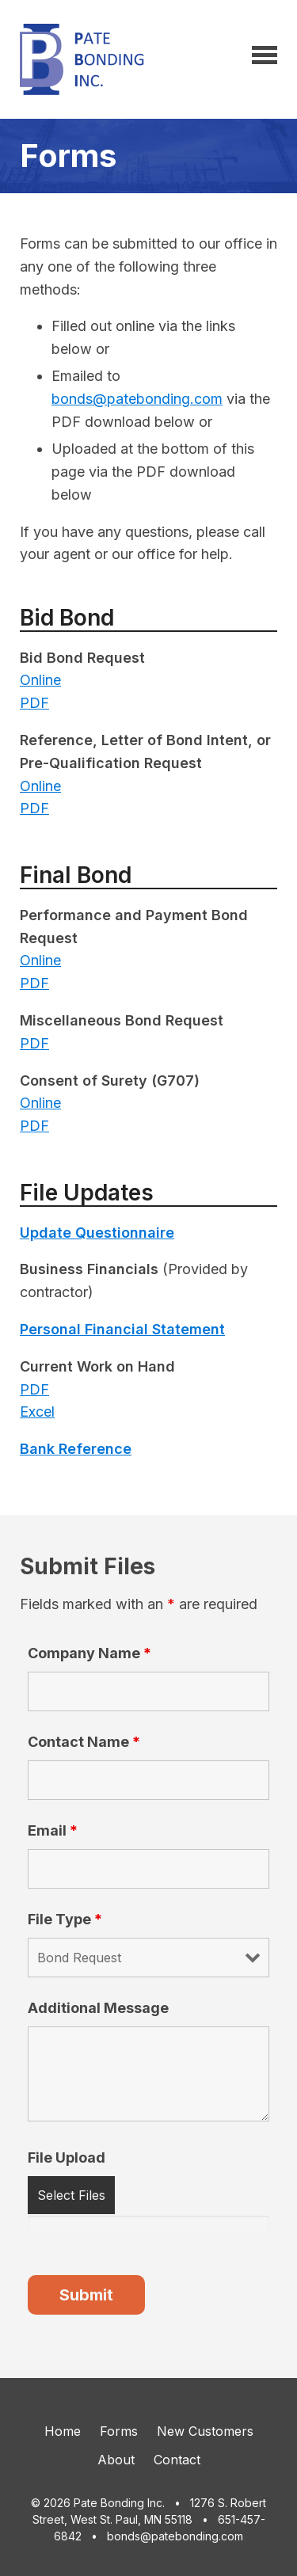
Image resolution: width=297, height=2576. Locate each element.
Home (62, 2431)
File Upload (66, 2157)
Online (40, 680)
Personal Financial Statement (122, 1329)
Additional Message (98, 2008)
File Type (65, 1919)
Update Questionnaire (97, 1232)
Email (53, 1830)
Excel (37, 1411)
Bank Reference (75, 1448)
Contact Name (84, 1741)
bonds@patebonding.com (137, 398)
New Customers (205, 2431)
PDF (34, 702)
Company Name (89, 1653)
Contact (177, 2460)
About (116, 2460)
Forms (119, 2431)
